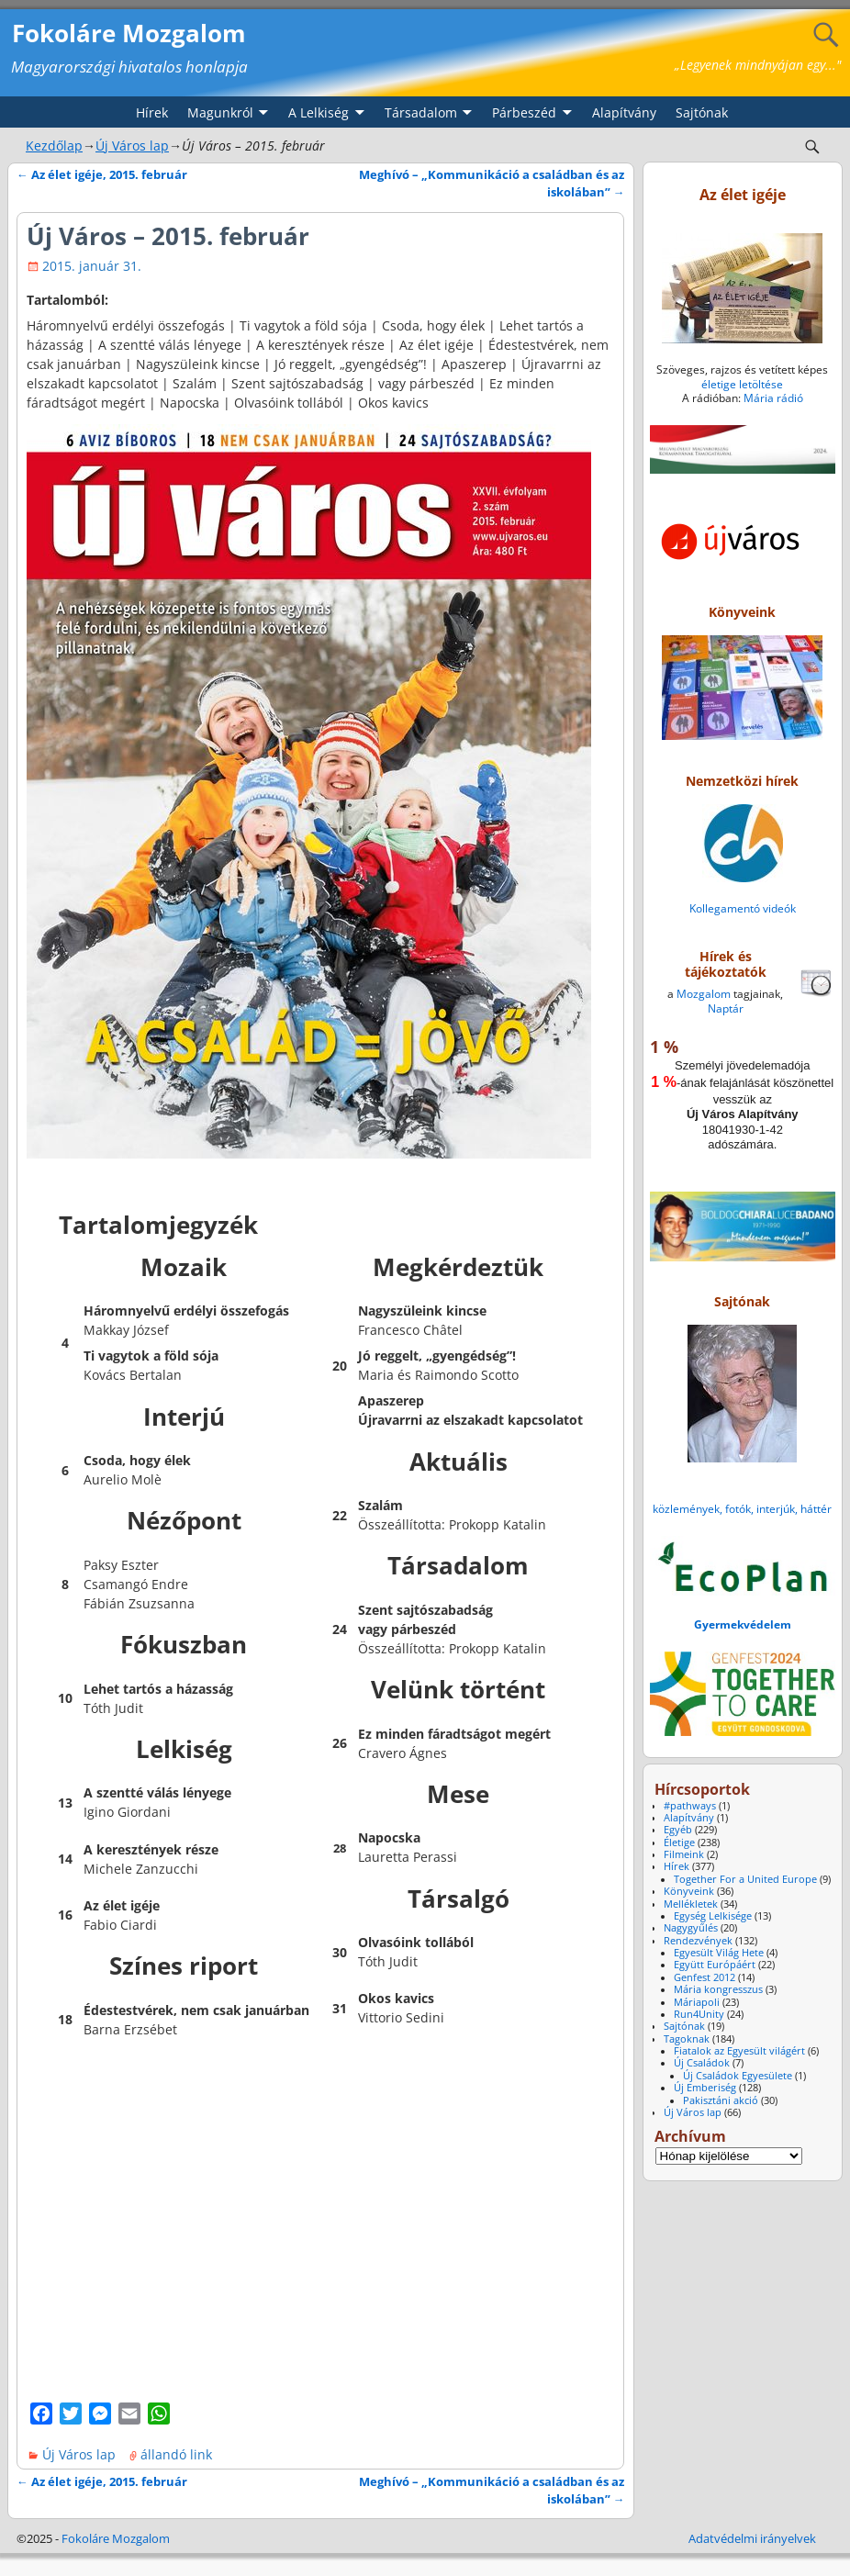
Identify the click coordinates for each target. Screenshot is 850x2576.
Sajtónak (702, 112)
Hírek (152, 112)
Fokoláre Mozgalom (129, 33)
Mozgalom (704, 994)
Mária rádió (773, 398)
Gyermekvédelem (742, 1624)
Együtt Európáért (714, 1964)
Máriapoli (697, 2002)
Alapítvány (624, 112)
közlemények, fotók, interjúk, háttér (742, 1509)
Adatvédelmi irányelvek (752, 2538)
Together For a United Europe (745, 1879)
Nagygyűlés (691, 1927)
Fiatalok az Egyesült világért (739, 2050)
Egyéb (678, 1829)
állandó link (176, 2454)
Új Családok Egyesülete (737, 2075)
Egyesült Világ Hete (719, 1952)
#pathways (690, 1805)
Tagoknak (687, 2039)
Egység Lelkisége (713, 1916)
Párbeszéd (524, 112)
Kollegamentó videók (742, 908)
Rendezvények (698, 1940)
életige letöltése (742, 384)
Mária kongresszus (718, 1989)
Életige (679, 1842)
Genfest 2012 (704, 1977)
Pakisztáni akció (720, 2100)
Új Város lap (132, 145)
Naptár (726, 1008)
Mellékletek (691, 1904)
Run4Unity (699, 2014)
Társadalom (421, 112)
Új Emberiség (705, 2087)
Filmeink (684, 1854)
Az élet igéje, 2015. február (102, 175)
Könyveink (689, 1891)
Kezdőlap (54, 145)
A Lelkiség (318, 112)
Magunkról (220, 112)
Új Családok (702, 2062)
